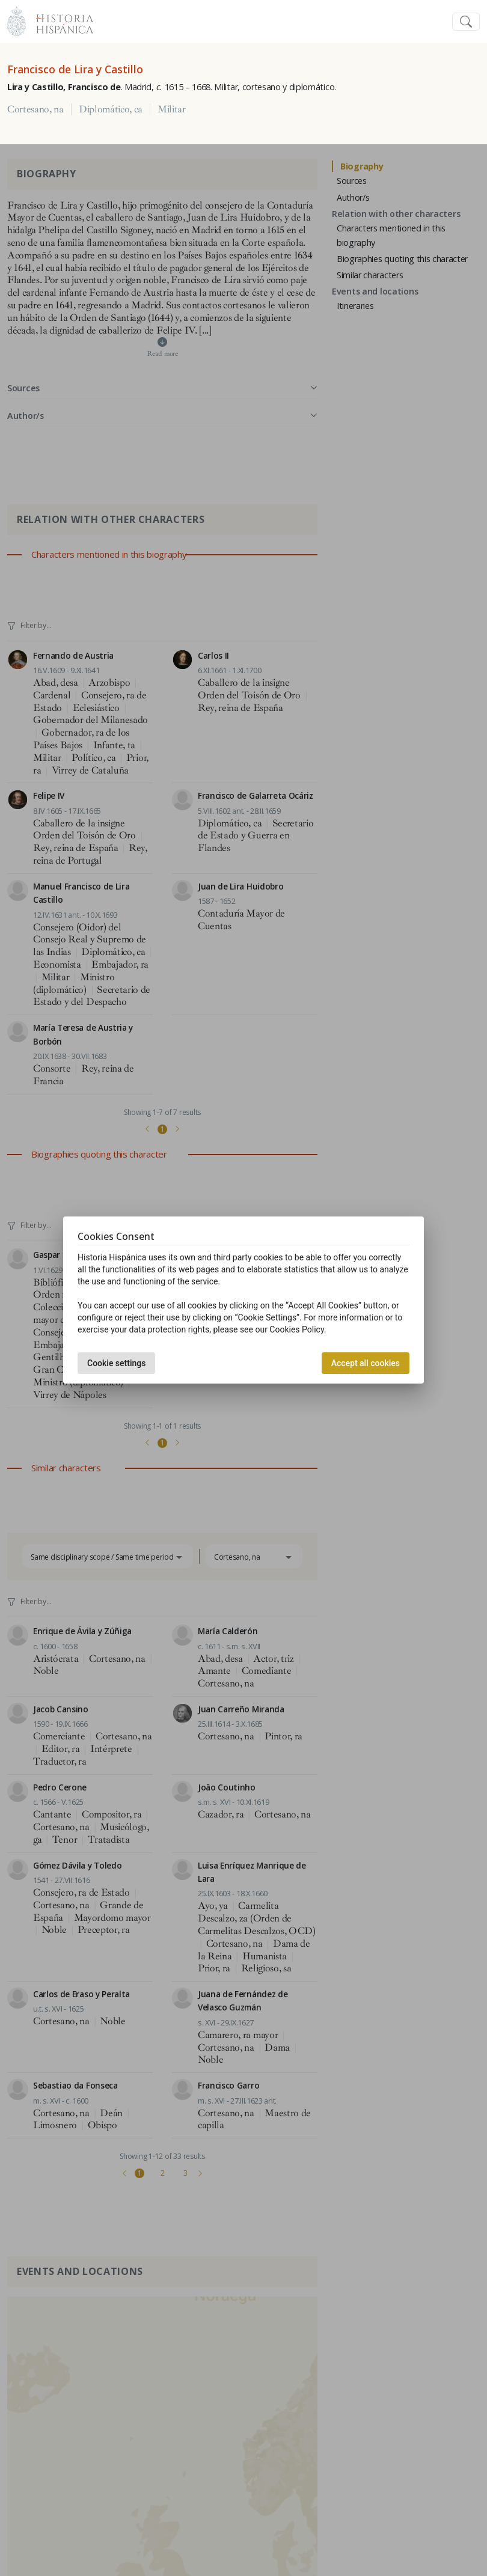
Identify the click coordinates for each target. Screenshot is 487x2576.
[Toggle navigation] (466, 22)
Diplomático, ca (110, 109)
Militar (172, 109)
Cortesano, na (35, 109)
